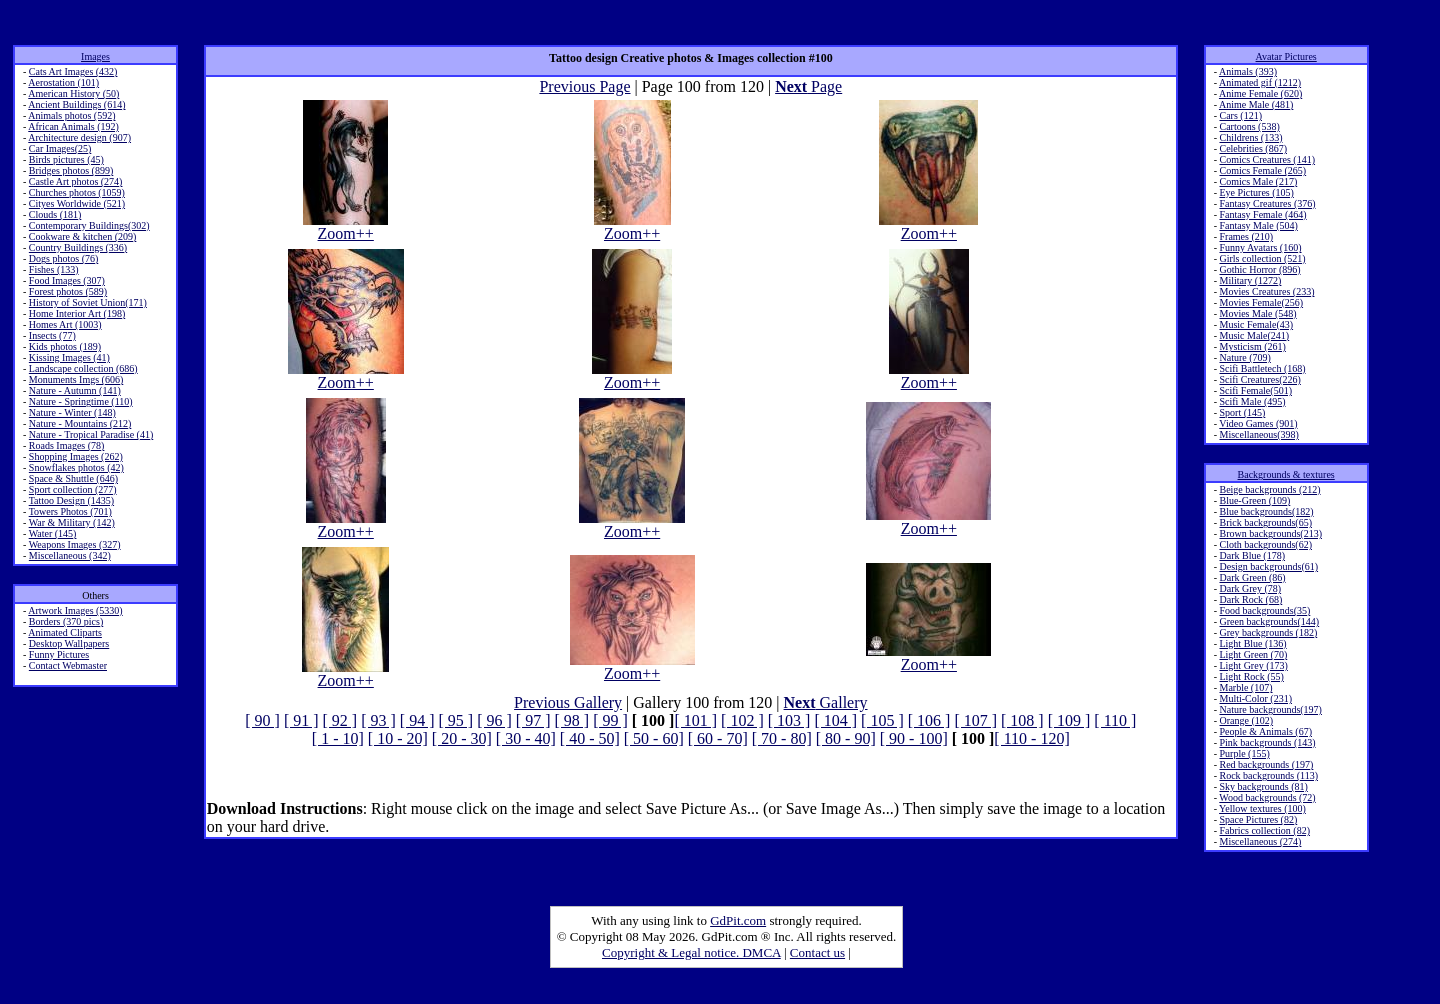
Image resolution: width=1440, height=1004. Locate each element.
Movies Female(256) (1261, 302)
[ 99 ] (610, 720)
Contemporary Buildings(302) (89, 225)
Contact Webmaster (68, 665)
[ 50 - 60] (654, 738)
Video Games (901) (1258, 423)
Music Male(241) (1254, 335)
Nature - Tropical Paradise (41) (91, 434)
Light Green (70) (1253, 654)
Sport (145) (1242, 412)
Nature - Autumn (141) (75, 390)
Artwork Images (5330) (75, 610)
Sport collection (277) (73, 489)
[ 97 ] (533, 720)
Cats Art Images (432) (73, 71)
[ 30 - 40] (526, 738)
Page (808, 86)
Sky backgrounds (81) (1263, 786)
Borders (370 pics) (66, 621)
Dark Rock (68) (1250, 599)
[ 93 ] (378, 720)
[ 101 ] (695, 720)
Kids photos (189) (65, 346)
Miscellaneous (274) (1260, 841)
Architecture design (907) (79, 137)
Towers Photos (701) (70, 511)
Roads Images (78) (67, 445)
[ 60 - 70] (718, 738)
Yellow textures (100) (1262, 808)
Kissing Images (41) (69, 357)
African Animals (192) (73, 126)
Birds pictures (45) (66, 159)
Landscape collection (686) (83, 368)
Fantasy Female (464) (1262, 214)
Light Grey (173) (1253, 665)
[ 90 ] (262, 720)
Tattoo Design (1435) (71, 500)
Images (95, 56)
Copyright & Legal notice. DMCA (691, 952)
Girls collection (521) (1262, 258)
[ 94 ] (417, 720)
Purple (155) (1244, 753)
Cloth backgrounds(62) (1265, 544)
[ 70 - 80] (782, 738)
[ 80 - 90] (846, 738)
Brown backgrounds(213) (1270, 533)
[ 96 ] (494, 720)
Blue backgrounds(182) (1266, 511)
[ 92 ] (340, 720)
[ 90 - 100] (914, 738)
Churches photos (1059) (77, 192)
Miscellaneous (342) (70, 555)
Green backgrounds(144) (1269, 621)
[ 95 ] (456, 720)
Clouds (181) (55, 214)
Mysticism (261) (1252, 346)
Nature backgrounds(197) (1270, 709)
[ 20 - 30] (462, 738)
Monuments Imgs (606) (76, 379)
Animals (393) (1248, 71)
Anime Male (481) (1256, 104)
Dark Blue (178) (1252, 555)
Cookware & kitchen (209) (82, 236)
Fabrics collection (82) (1264, 830)
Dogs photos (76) (63, 258)
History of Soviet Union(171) (88, 302)
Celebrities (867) (1252, 148)
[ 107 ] (975, 720)
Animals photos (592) (71, 115)
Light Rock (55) (1251, 676)
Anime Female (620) (1260, 93)
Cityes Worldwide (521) (77, 203)
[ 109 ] (1069, 720)
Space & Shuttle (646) (73, 478)
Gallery (826, 702)
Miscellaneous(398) (1258, 434)
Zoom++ (345, 226)
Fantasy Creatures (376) (1267, 203)
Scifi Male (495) (1252, 401)
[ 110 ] (1115, 720)
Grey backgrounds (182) (1268, 632)
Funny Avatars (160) (1260, 247)
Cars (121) (1240, 115)
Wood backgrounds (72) (1267, 797)
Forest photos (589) (68, 291)
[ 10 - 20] (398, 738)
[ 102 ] (742, 720)
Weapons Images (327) (75, 544)
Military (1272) (1250, 280)
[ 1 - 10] (338, 738)
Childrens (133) (1250, 137)
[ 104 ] (835, 720)
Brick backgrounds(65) (1265, 522)
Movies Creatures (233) (1266, 291)
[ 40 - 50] (590, 738)
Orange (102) (1246, 720)
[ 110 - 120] (1031, 738)
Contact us (817, 952)
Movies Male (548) (1257, 313)
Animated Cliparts (65, 632)
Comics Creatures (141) (1267, 159)
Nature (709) (1244, 357)
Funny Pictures (59, 654)
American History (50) (73, 93)
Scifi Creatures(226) (1259, 379)
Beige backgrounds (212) (1269, 489)
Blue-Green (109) (1254, 500)
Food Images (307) (67, 280)
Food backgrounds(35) (1264, 610)
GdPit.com (738, 920)
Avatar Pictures (1286, 56)
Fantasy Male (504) (1258, 225)
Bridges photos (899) (71, 170)
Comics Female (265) (1262, 170)
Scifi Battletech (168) (1262, 368)
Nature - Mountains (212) (80, 423)
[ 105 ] (882, 720)
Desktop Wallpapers (69, 643)
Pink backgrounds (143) (1267, 742)
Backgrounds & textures (1286, 474)
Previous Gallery (568, 702)
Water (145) (53, 533)
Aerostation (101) (63, 82)
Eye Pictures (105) (1256, 192)
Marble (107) (1245, 687)
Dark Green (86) (1252, 577)
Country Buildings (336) (78, 247)
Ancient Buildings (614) (76, 104)
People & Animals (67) (1265, 731)
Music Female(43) (1256, 324)
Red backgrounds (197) (1266, 764)
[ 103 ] (789, 720)
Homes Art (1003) (65, 324)
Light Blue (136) (1252, 643)
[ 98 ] (571, 720)
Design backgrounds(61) (1268, 566)
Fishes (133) (54, 269)
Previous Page (584, 86)
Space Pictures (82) (1258, 819)
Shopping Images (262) (76, 456)
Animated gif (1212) (1260, 82)
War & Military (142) (72, 522)
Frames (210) (1246, 236)
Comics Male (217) (1258, 181)
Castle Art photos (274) (76, 181)
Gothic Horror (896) (1259, 269)
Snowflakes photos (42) (76, 467)
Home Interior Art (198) (77, 313)
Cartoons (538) (1249, 126)
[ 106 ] (929, 720)
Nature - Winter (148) (72, 412)
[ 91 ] (301, 720)
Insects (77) (52, 335)
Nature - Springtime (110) (81, 401)
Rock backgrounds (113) (1268, 775)
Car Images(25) (60, 148)
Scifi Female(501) (1255, 390)
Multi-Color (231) (1255, 698)
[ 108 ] (1022, 720)
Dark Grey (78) (1250, 588)
